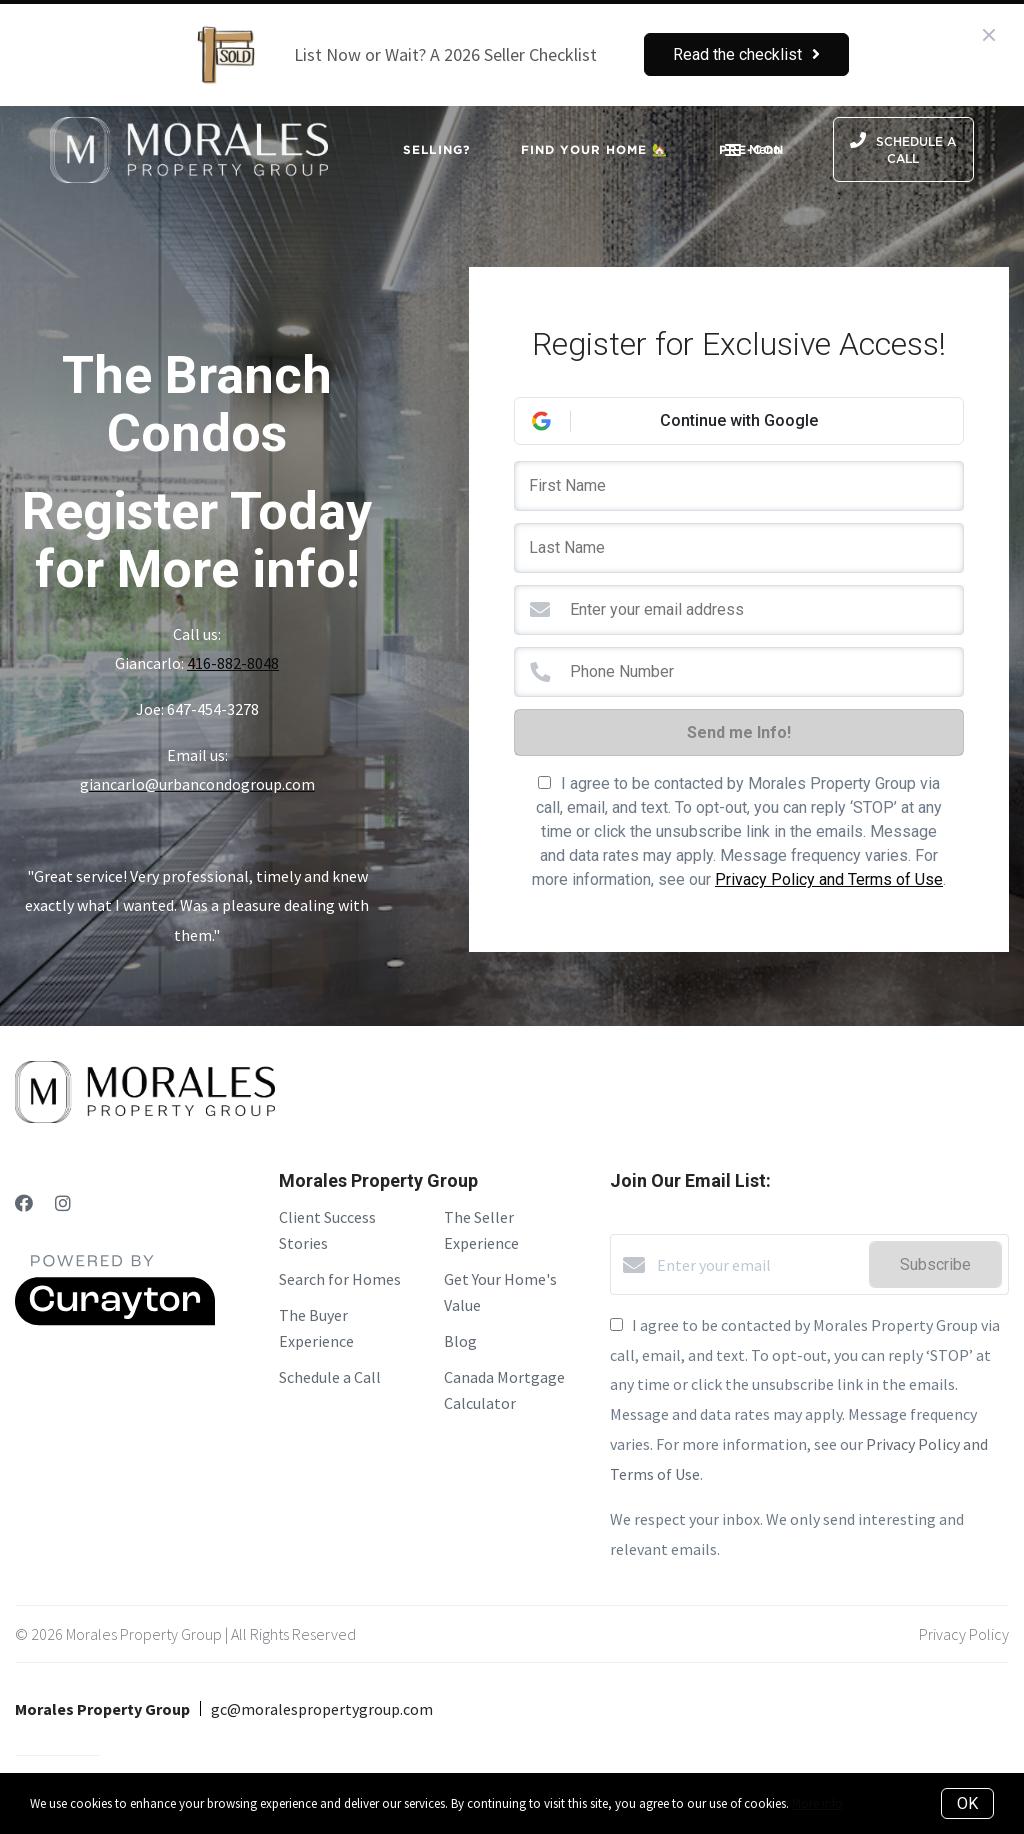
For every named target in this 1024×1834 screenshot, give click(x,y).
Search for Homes (340, 1279)
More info (817, 1803)
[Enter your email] (758, 1265)
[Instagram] (63, 1203)
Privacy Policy (964, 1634)
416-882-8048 (233, 663)
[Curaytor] (115, 1320)
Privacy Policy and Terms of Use (829, 879)
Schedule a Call (330, 1377)
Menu (752, 152)
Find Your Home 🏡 (595, 149)
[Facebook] (24, 1203)
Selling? (437, 149)
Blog (460, 1341)
